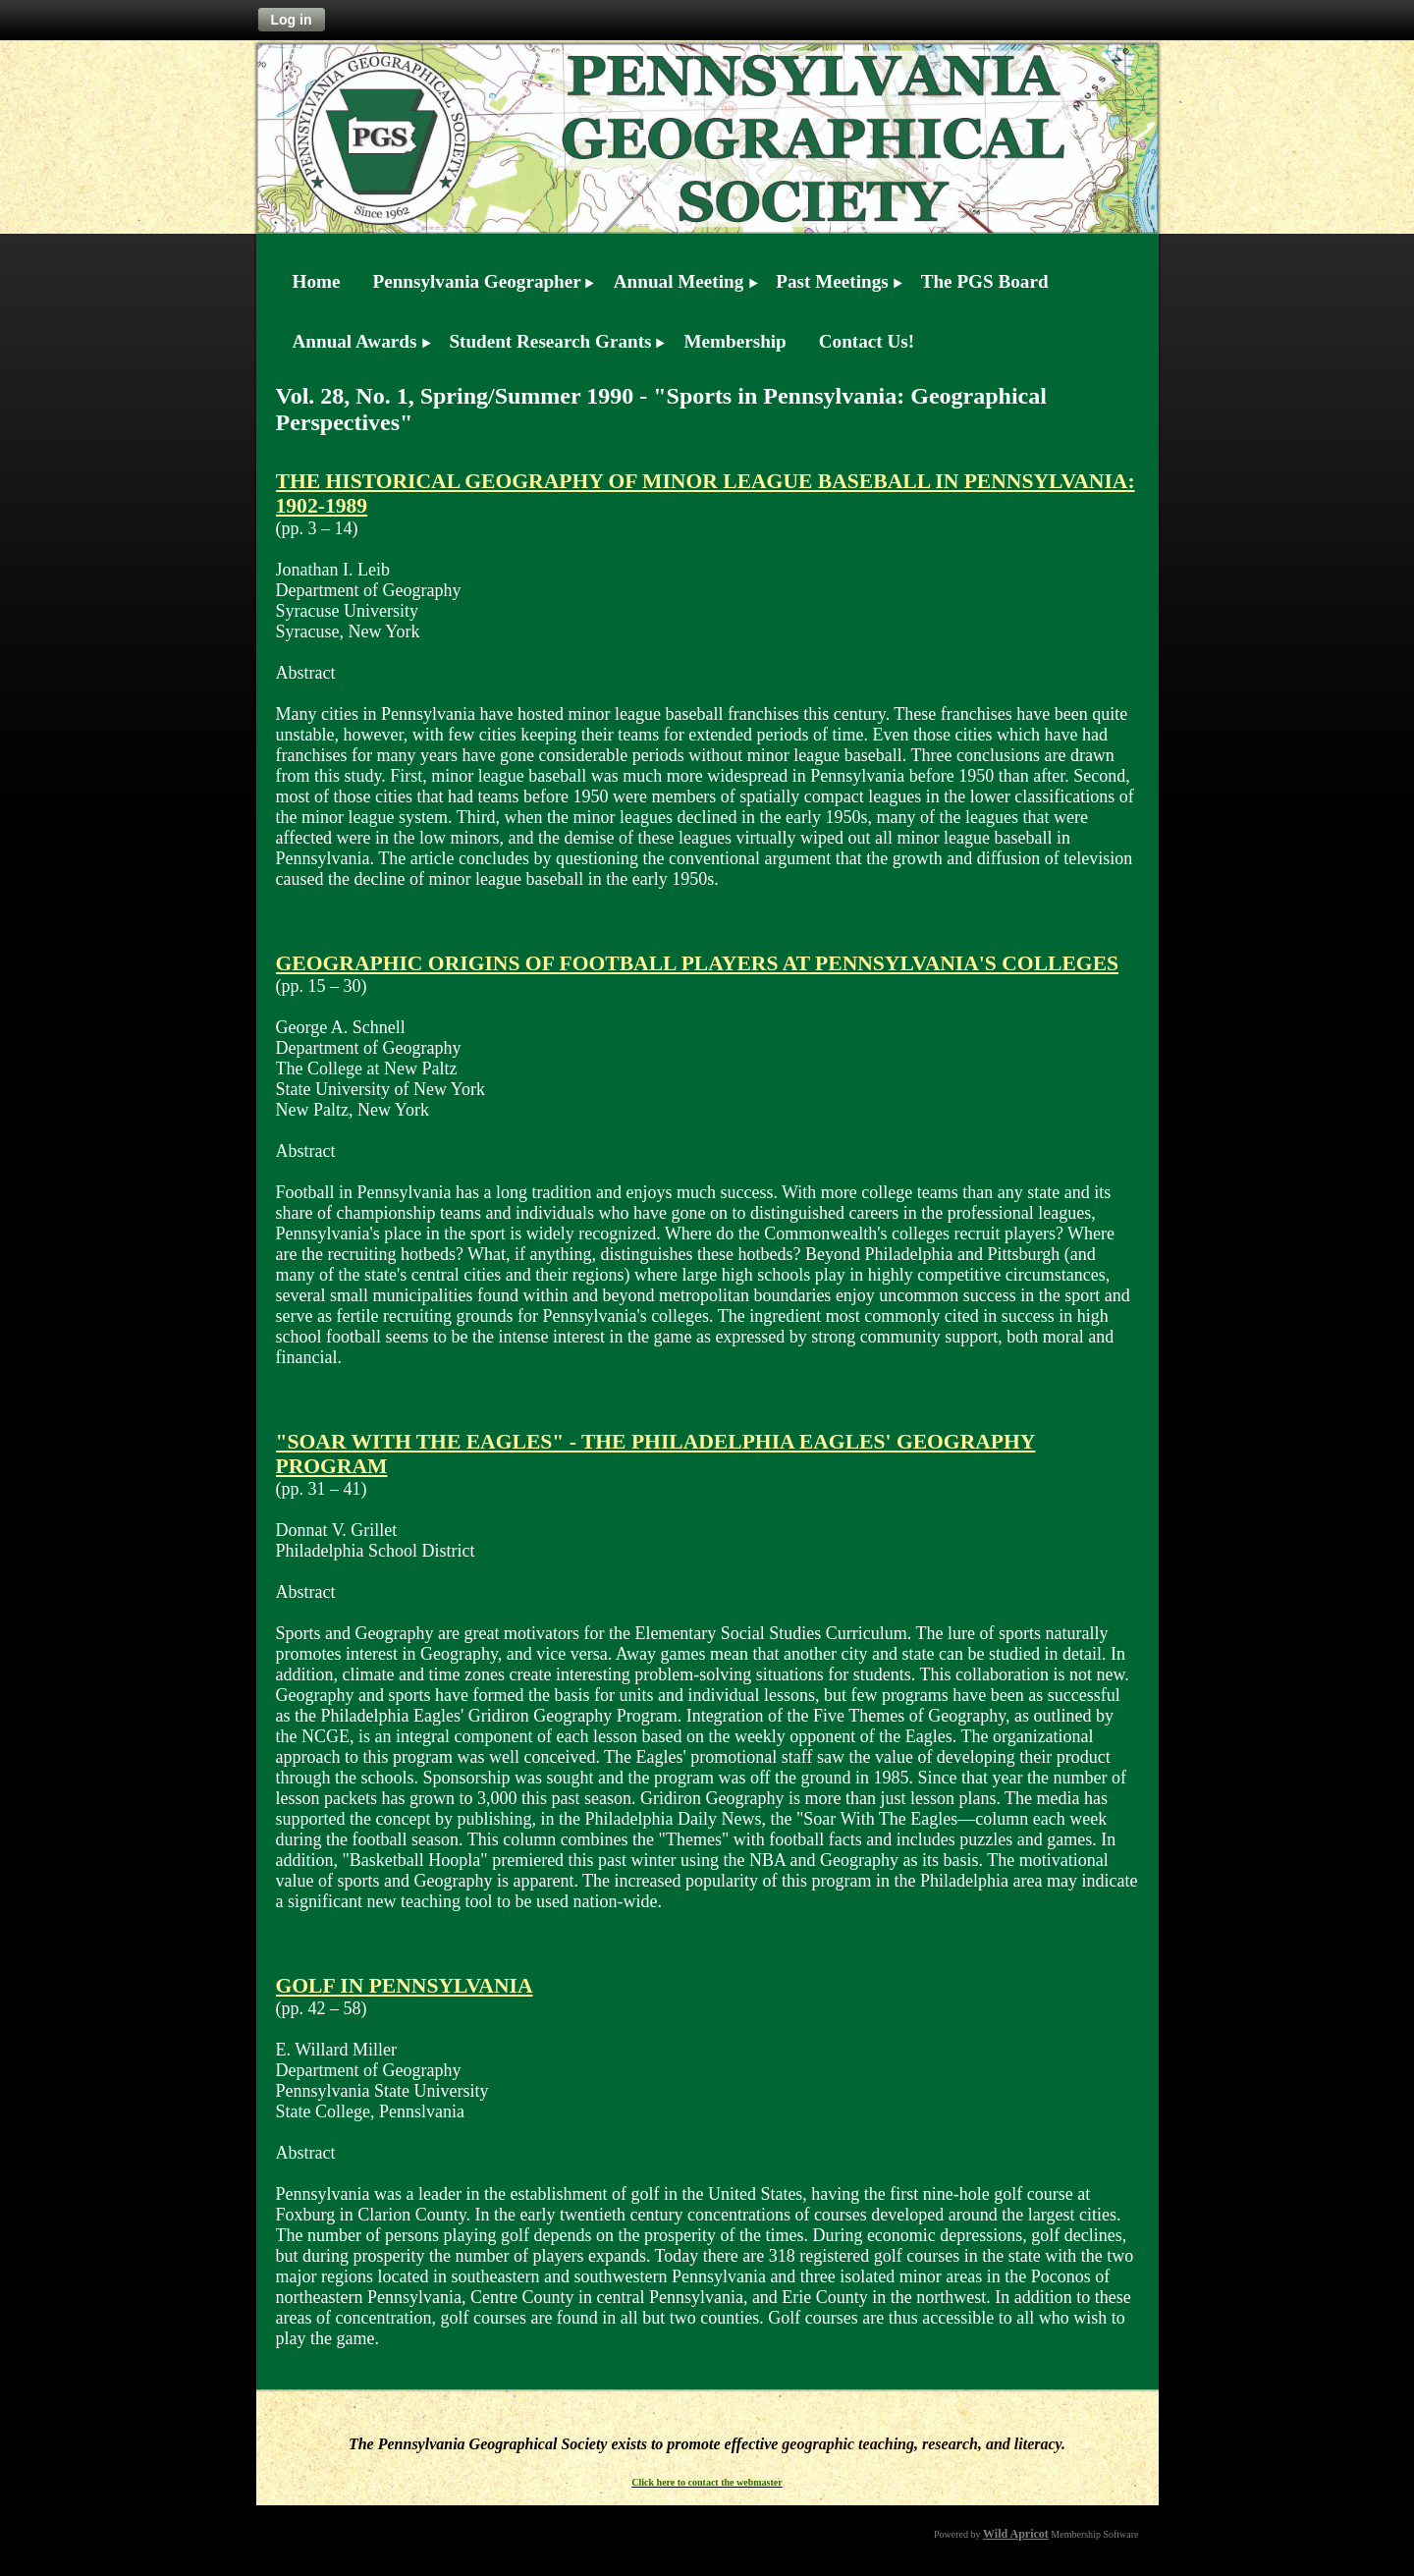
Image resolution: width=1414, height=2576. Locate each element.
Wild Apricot (1016, 2534)
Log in (291, 19)
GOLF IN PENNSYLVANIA (404, 1986)
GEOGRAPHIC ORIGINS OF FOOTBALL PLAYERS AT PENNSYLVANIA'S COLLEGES (697, 963)
